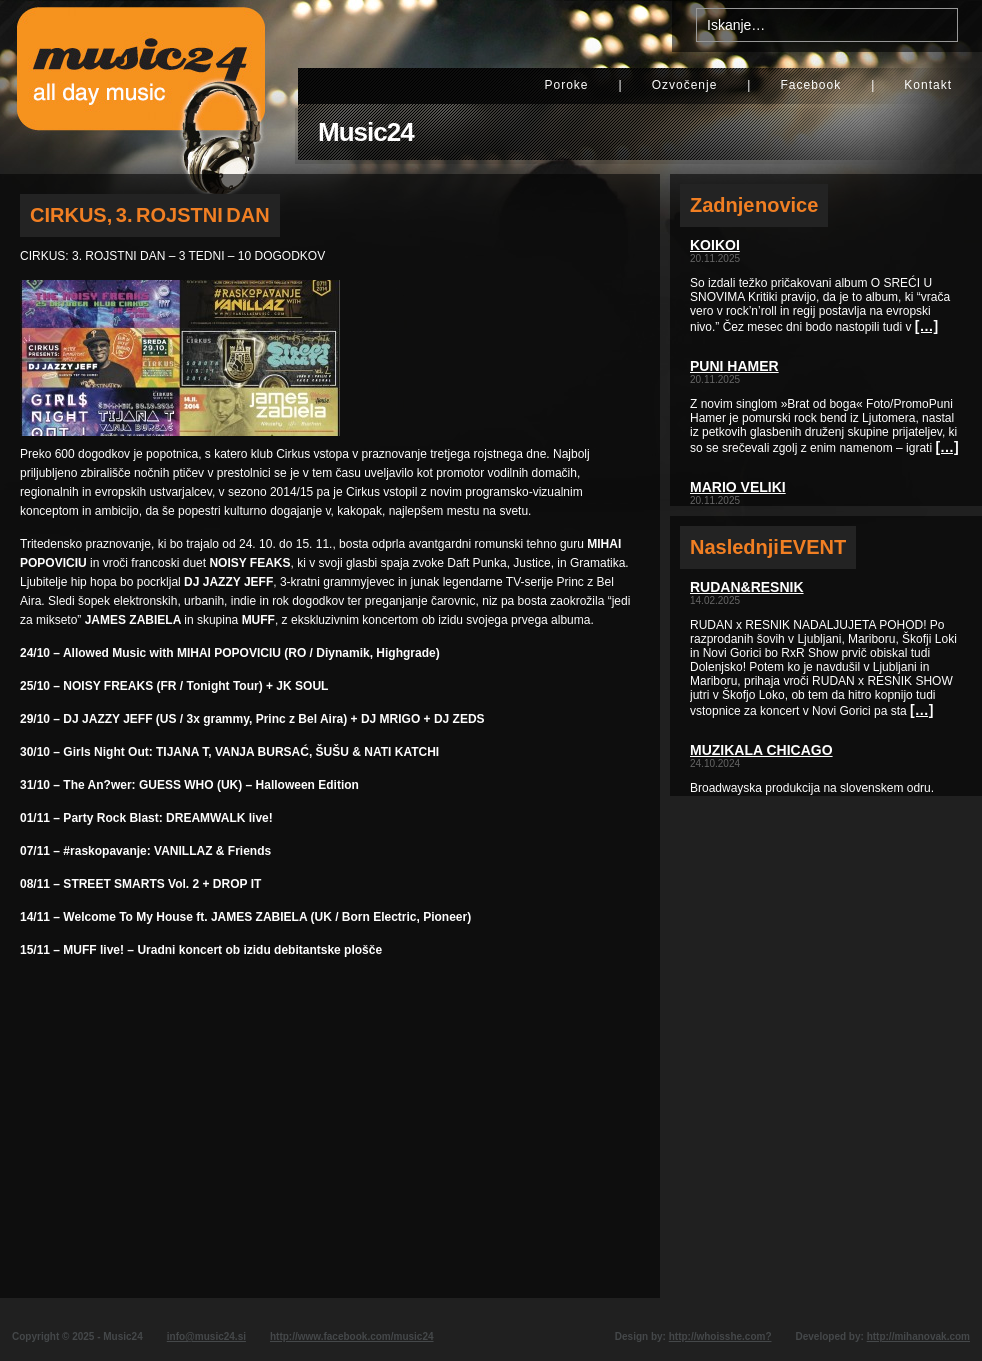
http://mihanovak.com (918, 1336)
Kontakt (928, 85)
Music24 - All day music (141, 87)
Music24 (366, 132)
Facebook (810, 85)
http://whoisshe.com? (720, 1336)
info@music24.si (206, 1336)
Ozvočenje (685, 85)
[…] (926, 326)
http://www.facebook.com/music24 (352, 1336)
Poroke (566, 85)
